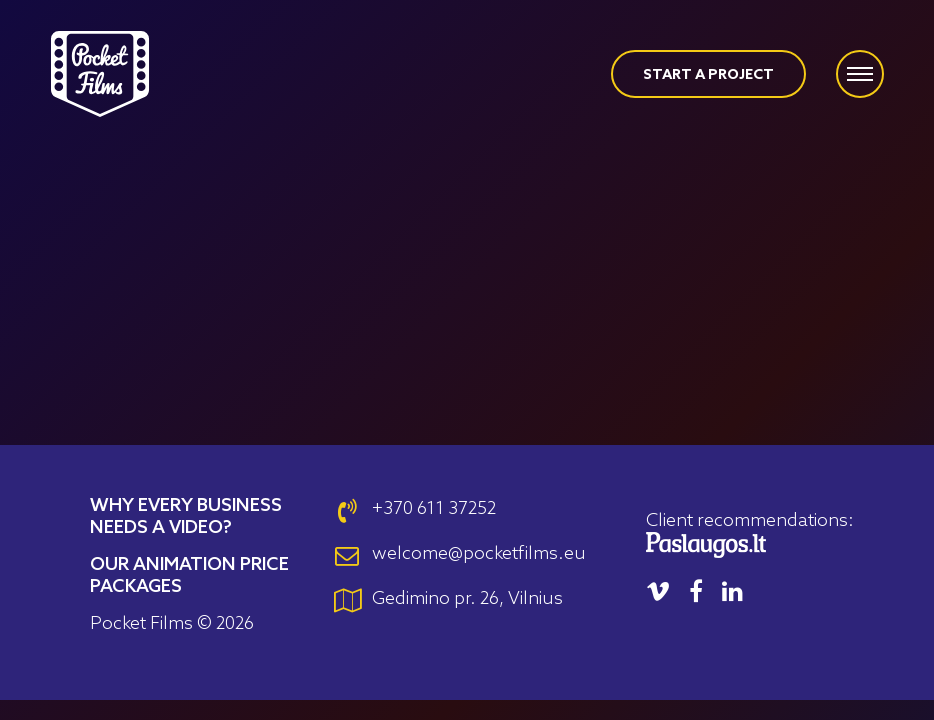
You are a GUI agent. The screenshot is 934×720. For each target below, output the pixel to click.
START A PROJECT (708, 75)
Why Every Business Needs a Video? (186, 517)
